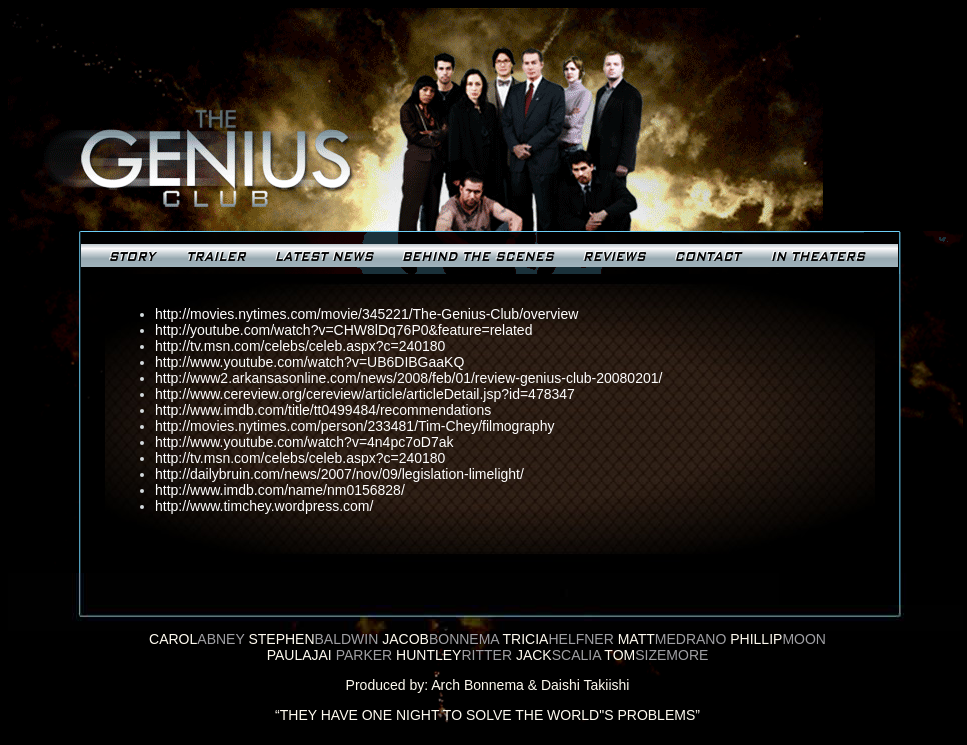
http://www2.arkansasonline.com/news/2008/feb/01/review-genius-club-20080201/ (408, 378)
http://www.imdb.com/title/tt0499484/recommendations (323, 410)
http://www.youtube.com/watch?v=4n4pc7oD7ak (304, 442)
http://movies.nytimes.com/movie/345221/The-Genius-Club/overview (366, 314)
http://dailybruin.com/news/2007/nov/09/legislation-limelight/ (339, 474)
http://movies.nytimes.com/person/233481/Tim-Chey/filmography (354, 426)
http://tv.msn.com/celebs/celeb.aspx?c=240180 (300, 346)
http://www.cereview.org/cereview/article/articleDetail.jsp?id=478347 (365, 394)
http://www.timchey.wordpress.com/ (264, 506)
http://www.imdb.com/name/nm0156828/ (280, 490)
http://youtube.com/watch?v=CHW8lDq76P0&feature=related (343, 330)
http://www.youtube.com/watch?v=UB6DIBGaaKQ (309, 362)
